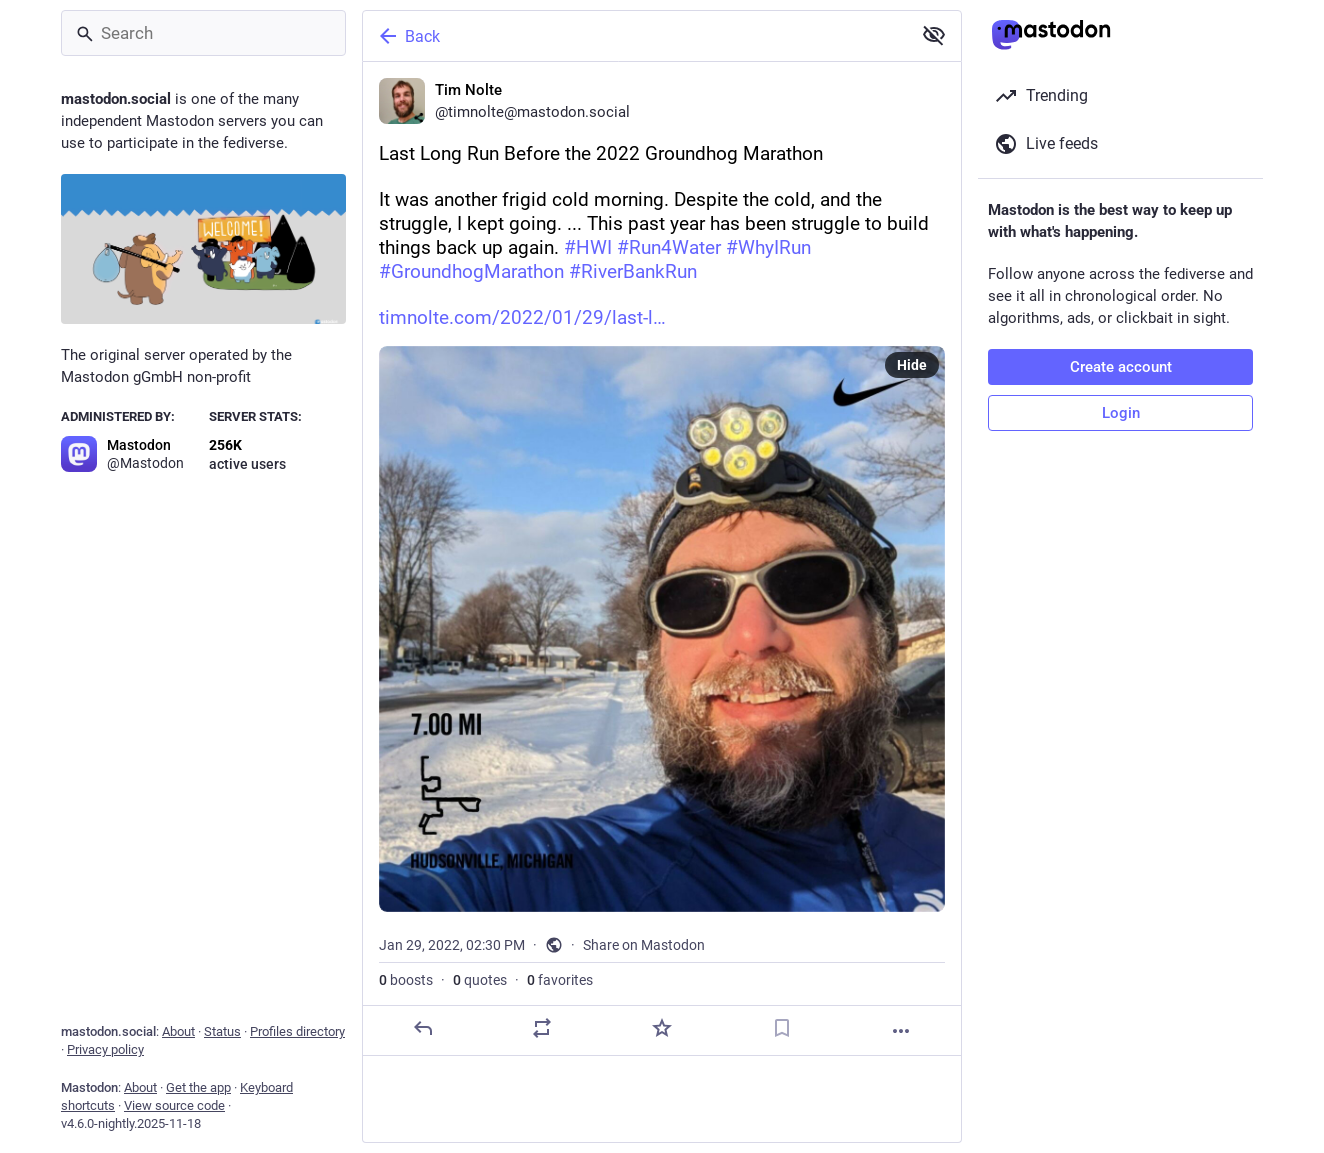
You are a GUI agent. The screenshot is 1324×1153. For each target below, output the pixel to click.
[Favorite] (662, 1028)
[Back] (635, 36)
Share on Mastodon (644, 945)
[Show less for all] (934, 35)
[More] (901, 1031)
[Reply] (423, 1028)
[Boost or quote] (542, 1028)
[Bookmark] (782, 1028)
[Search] (203, 33)
